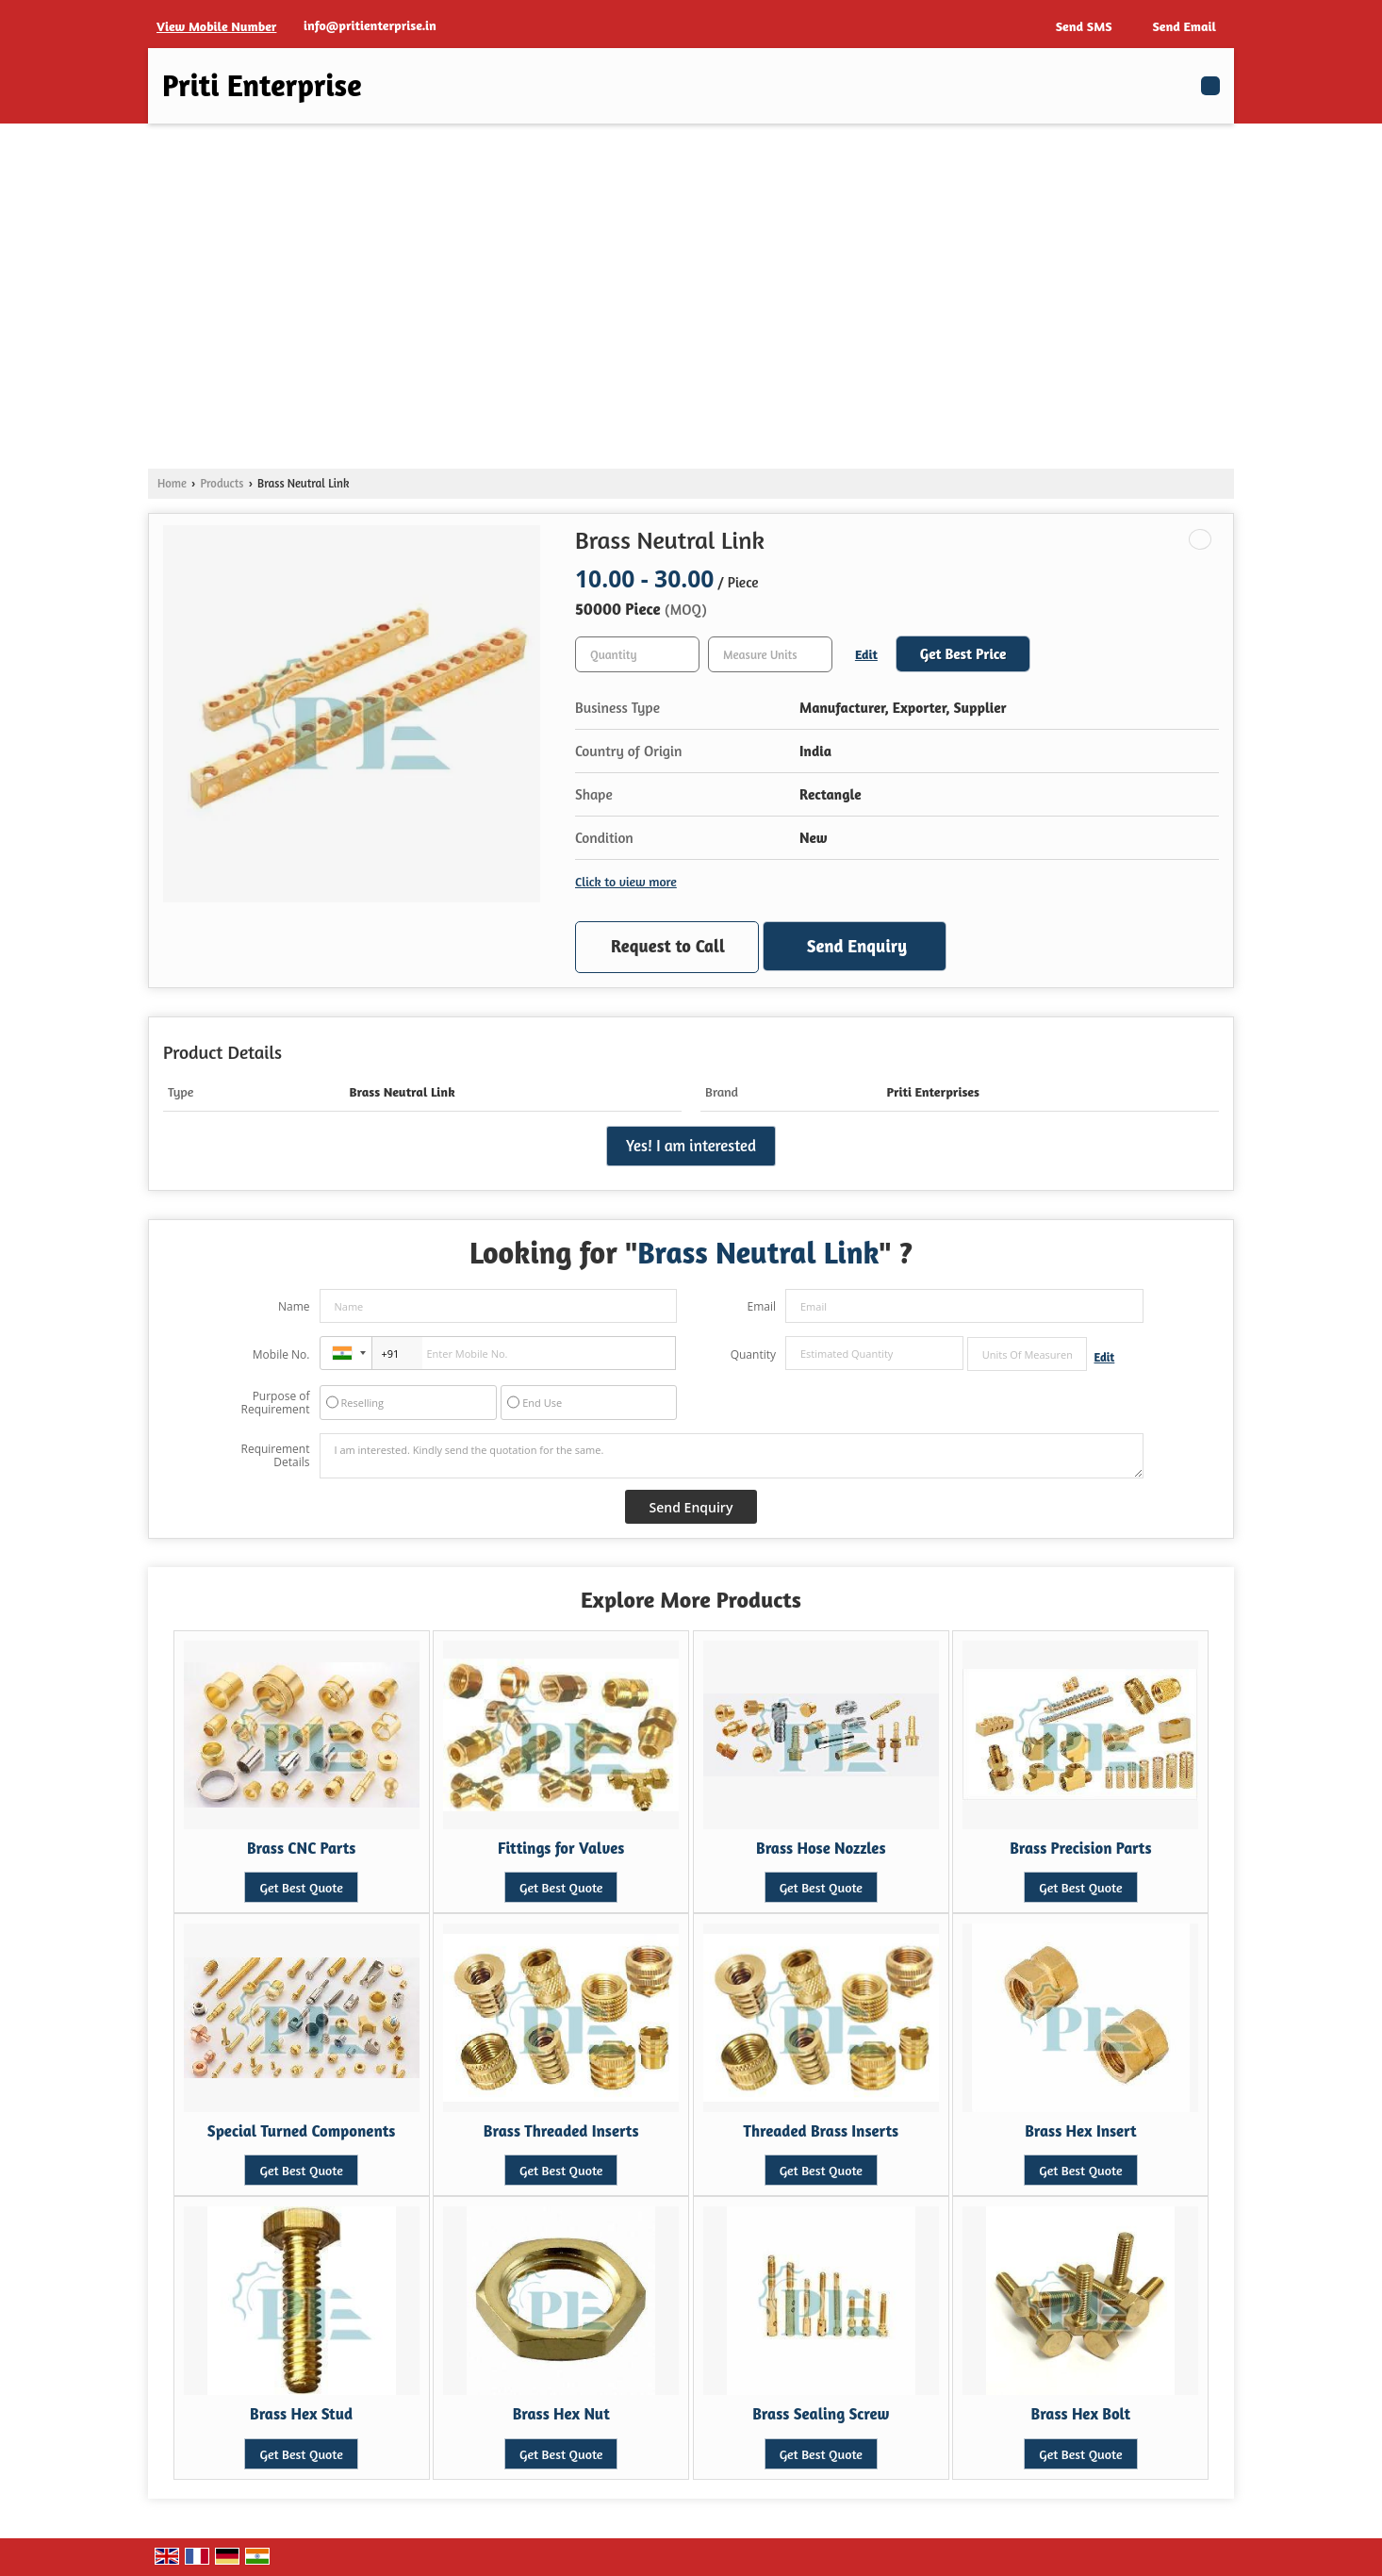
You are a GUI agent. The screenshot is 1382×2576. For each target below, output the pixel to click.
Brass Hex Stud (301, 2413)
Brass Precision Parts (1080, 1848)
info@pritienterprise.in (370, 25)
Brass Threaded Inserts (561, 2131)
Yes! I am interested (691, 1145)
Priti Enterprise (262, 86)
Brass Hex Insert (1080, 2131)
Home (172, 483)
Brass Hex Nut (561, 2413)
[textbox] (770, 654)
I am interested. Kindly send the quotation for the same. (731, 1455)
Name (294, 1306)
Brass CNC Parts (301, 1848)
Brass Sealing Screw (820, 2413)
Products (221, 483)
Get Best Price (963, 654)
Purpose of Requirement (274, 1403)
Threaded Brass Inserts (820, 2131)
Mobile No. (281, 1354)
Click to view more (626, 881)
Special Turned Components (301, 2131)
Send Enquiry (857, 945)
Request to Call (668, 945)
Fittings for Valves (561, 1848)
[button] (216, 26)
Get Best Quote (300, 1887)
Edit (866, 654)
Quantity (753, 1354)
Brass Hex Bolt (1081, 2413)
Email (761, 1306)
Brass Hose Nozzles (820, 1848)
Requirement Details (274, 1456)
